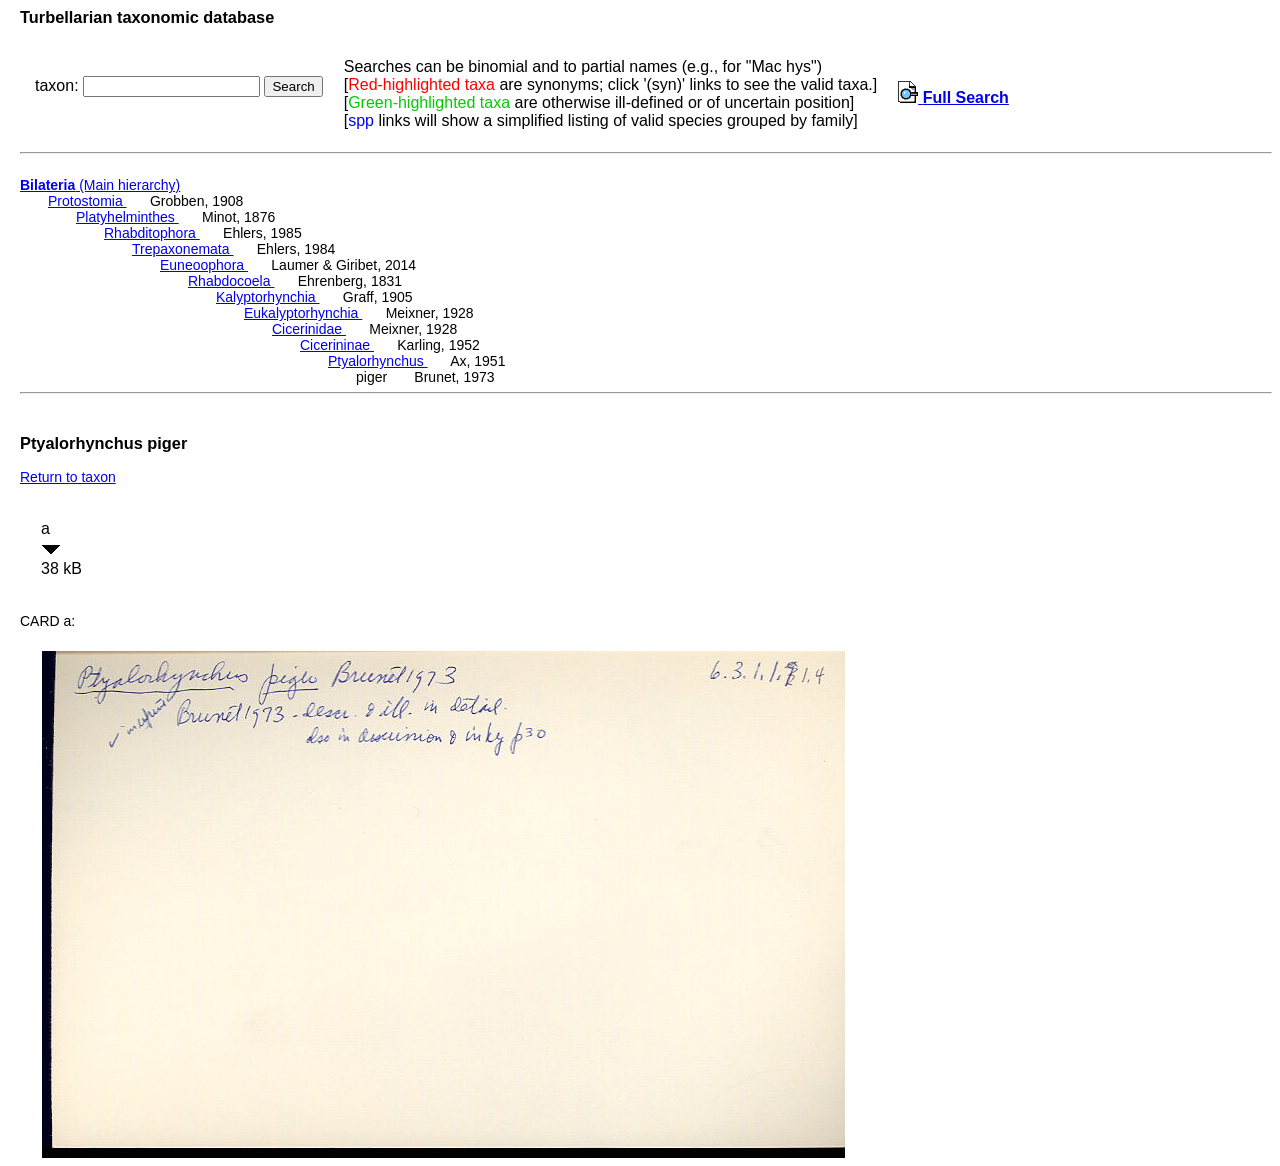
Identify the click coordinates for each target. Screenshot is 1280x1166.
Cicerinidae (309, 329)
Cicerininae (337, 345)
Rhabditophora (152, 233)
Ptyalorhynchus (378, 361)
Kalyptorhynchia (268, 297)
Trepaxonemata (182, 249)
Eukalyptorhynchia (303, 313)
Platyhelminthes (127, 217)
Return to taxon (68, 477)
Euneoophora (204, 265)
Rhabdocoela (231, 281)
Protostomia (87, 201)
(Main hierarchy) (100, 185)
